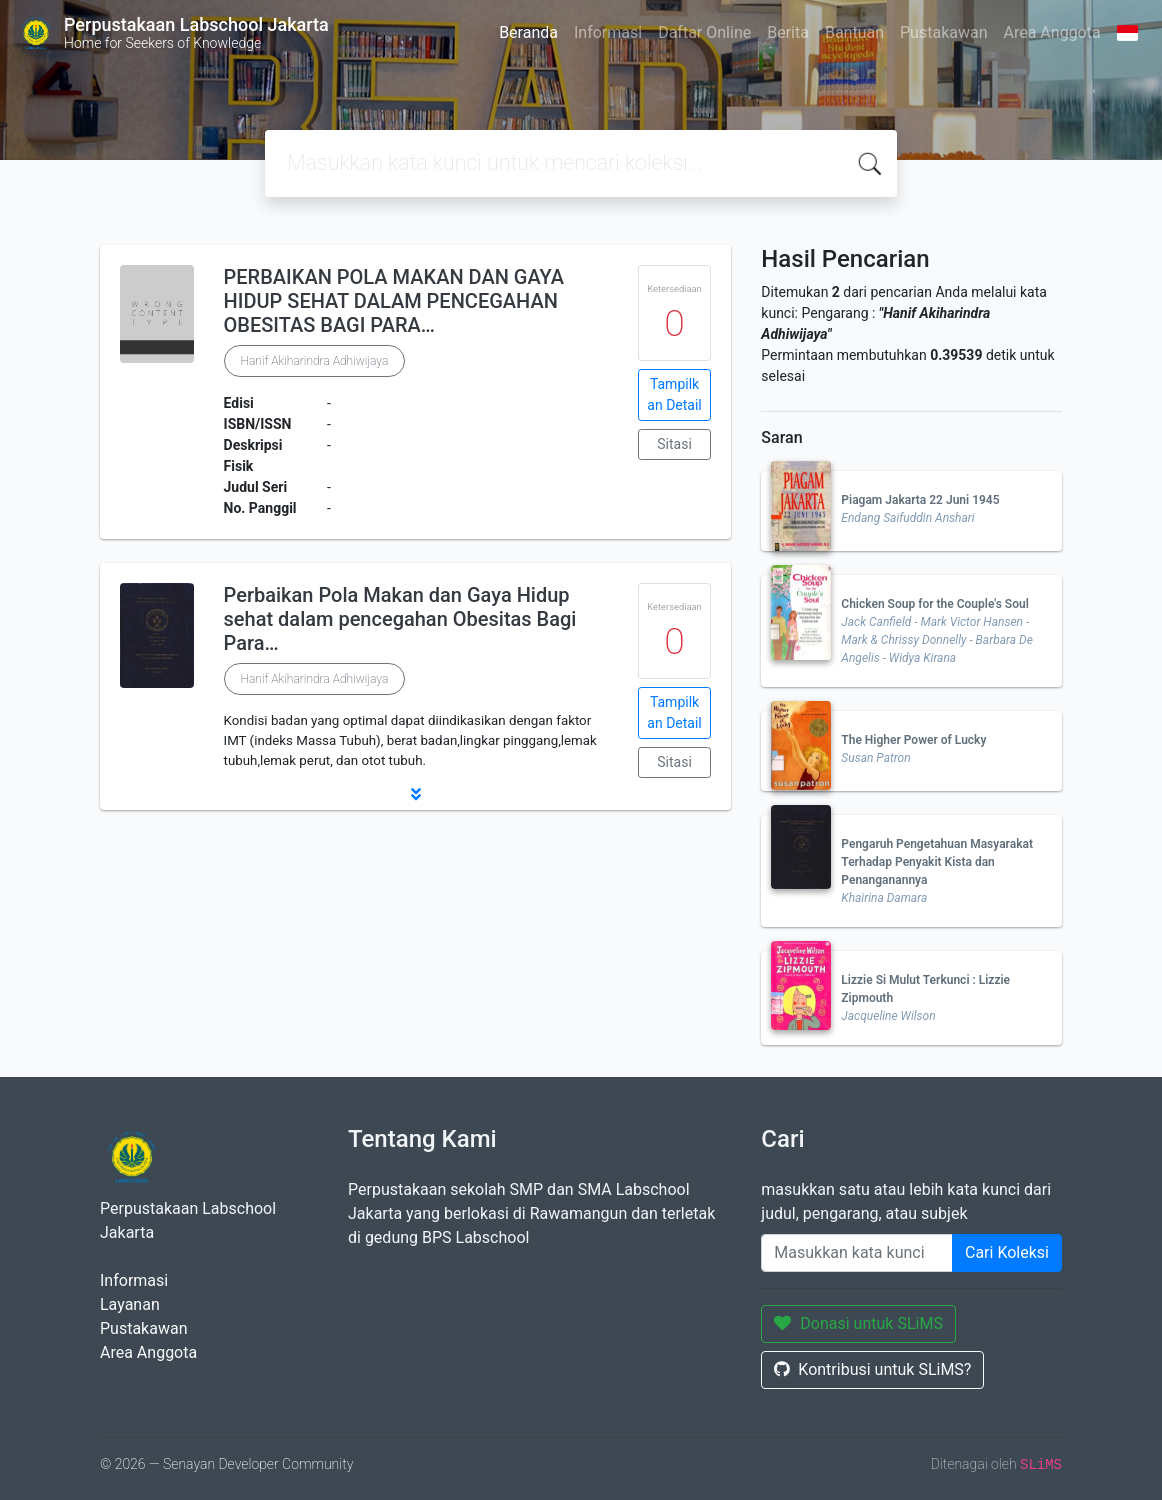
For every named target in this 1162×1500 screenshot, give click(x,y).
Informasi (608, 32)
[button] (415, 794)
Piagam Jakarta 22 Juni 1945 (920, 500)
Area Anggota (1052, 32)
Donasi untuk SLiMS (858, 1323)
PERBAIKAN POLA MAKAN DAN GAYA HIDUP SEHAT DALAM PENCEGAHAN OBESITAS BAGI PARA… (394, 301)
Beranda (528, 32)
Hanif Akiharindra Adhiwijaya (315, 361)
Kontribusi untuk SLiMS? (872, 1369)
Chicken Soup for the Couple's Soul (934, 604)
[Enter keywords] (857, 1253)
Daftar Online (704, 32)
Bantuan (854, 32)
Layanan (130, 1304)
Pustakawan (943, 32)
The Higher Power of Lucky (913, 740)
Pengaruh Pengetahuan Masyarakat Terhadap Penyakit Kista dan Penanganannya (937, 862)
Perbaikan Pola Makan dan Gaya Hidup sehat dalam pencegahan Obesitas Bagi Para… (400, 619)
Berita (788, 32)
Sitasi (674, 444)
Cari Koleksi (1007, 1252)
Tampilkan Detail (674, 394)
